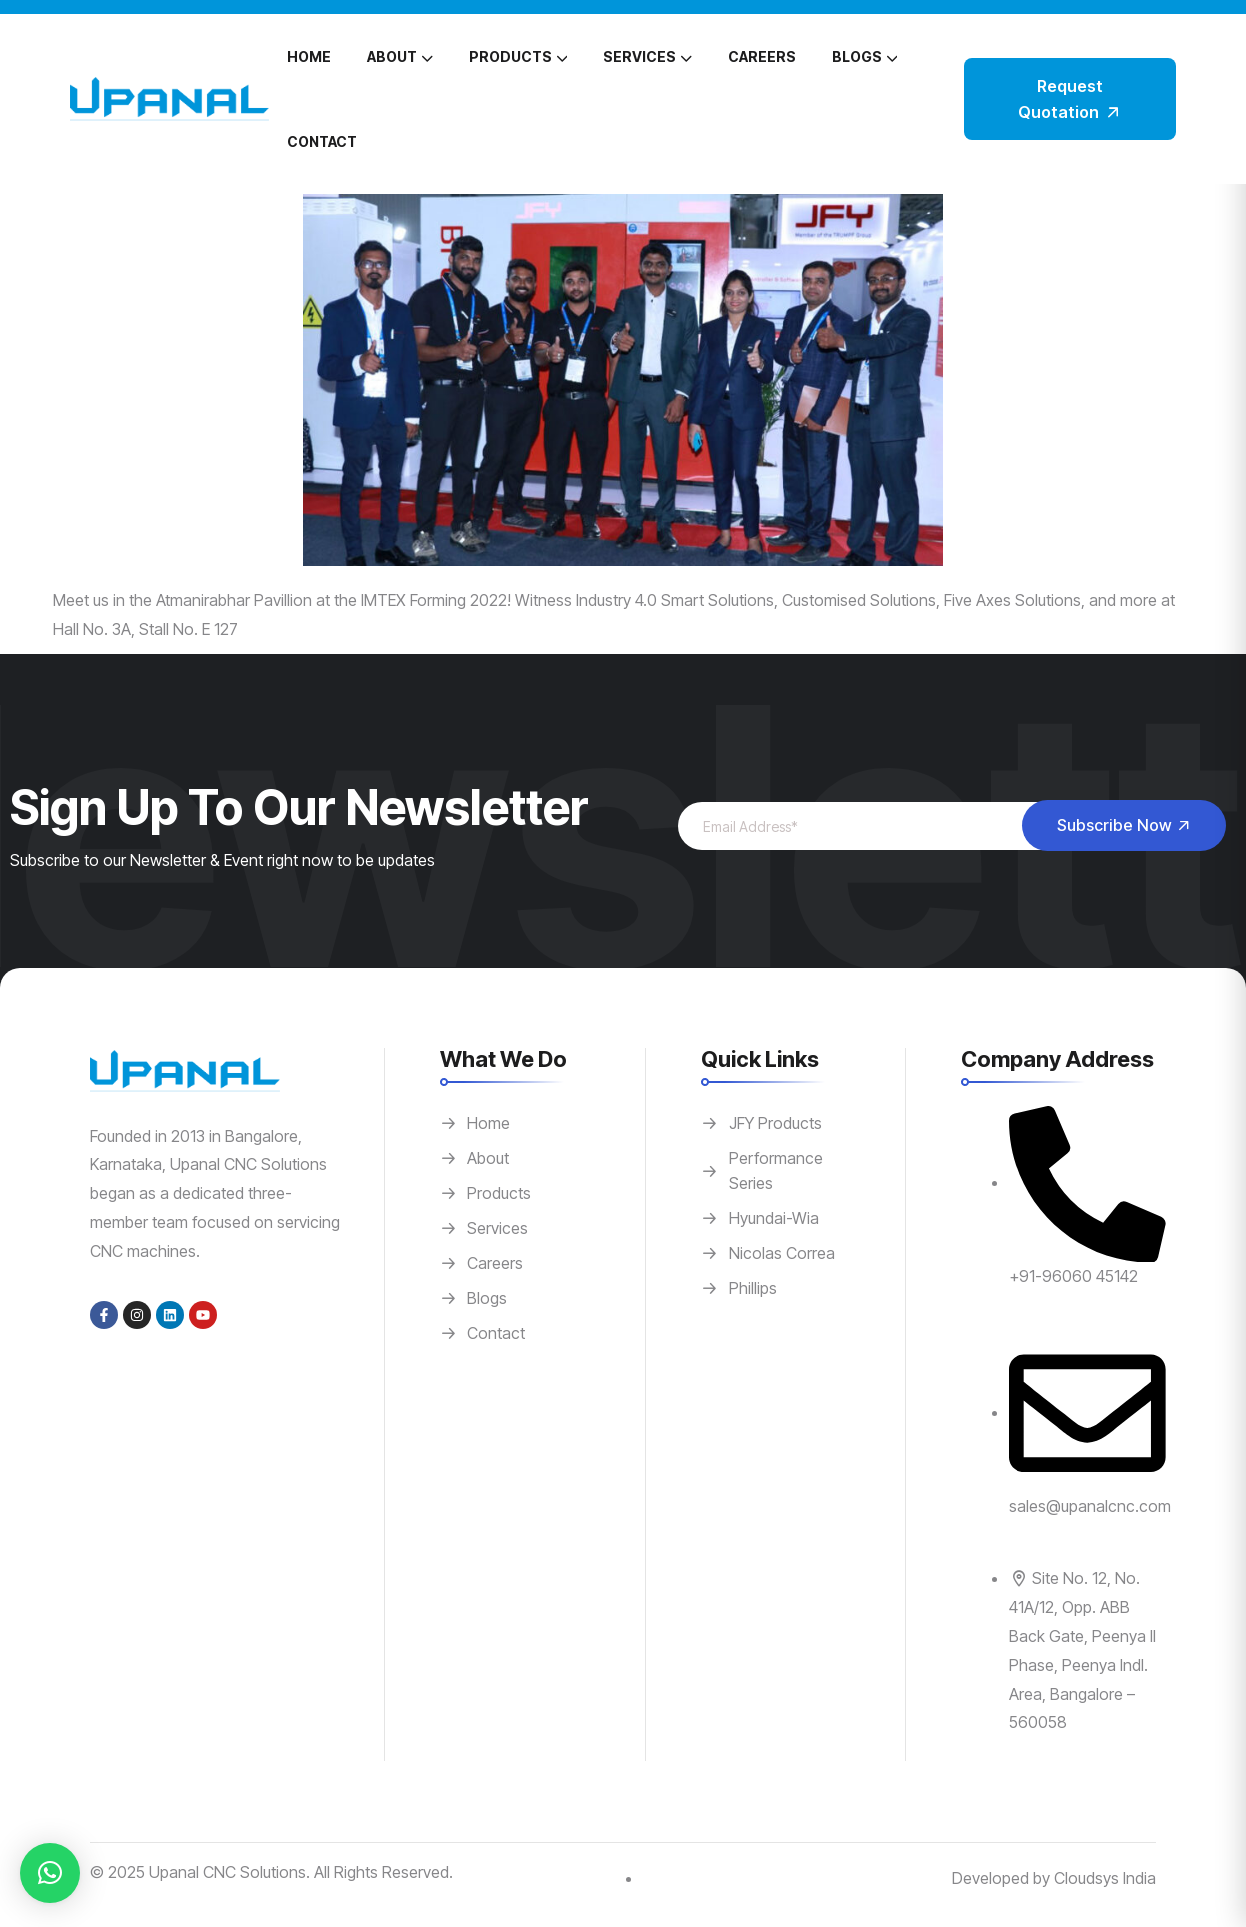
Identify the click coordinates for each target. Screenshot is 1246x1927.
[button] (50, 1873)
